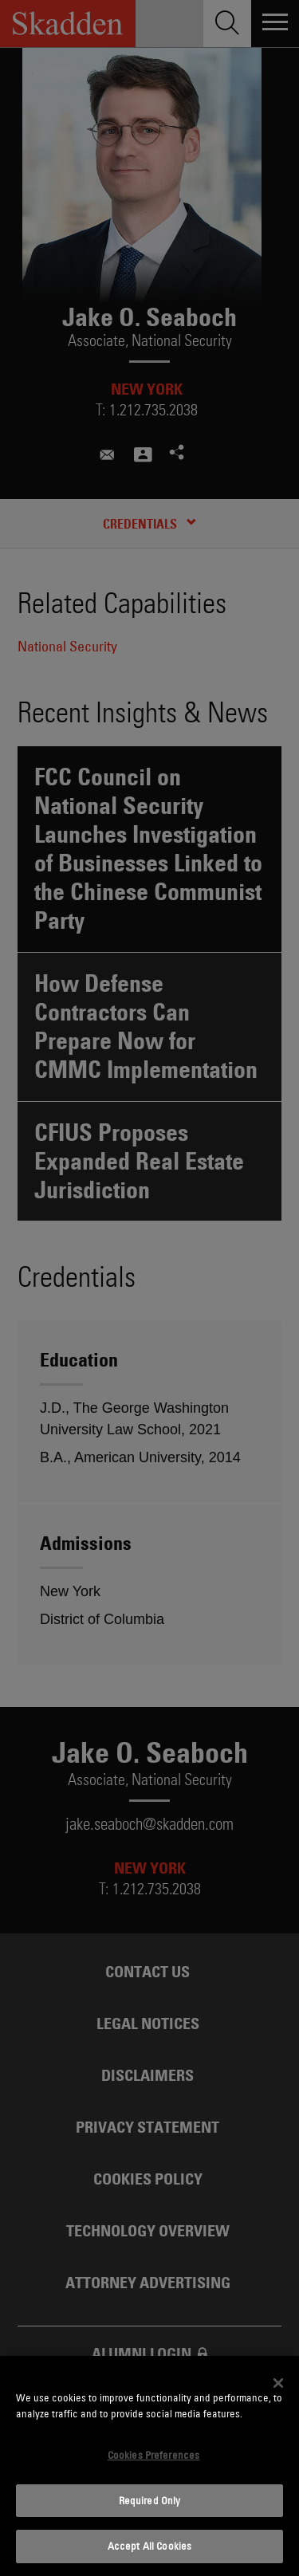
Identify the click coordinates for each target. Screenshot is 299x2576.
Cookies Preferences (153, 2454)
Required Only (150, 2500)
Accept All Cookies (149, 2545)
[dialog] (149, 2466)
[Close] (278, 2383)
